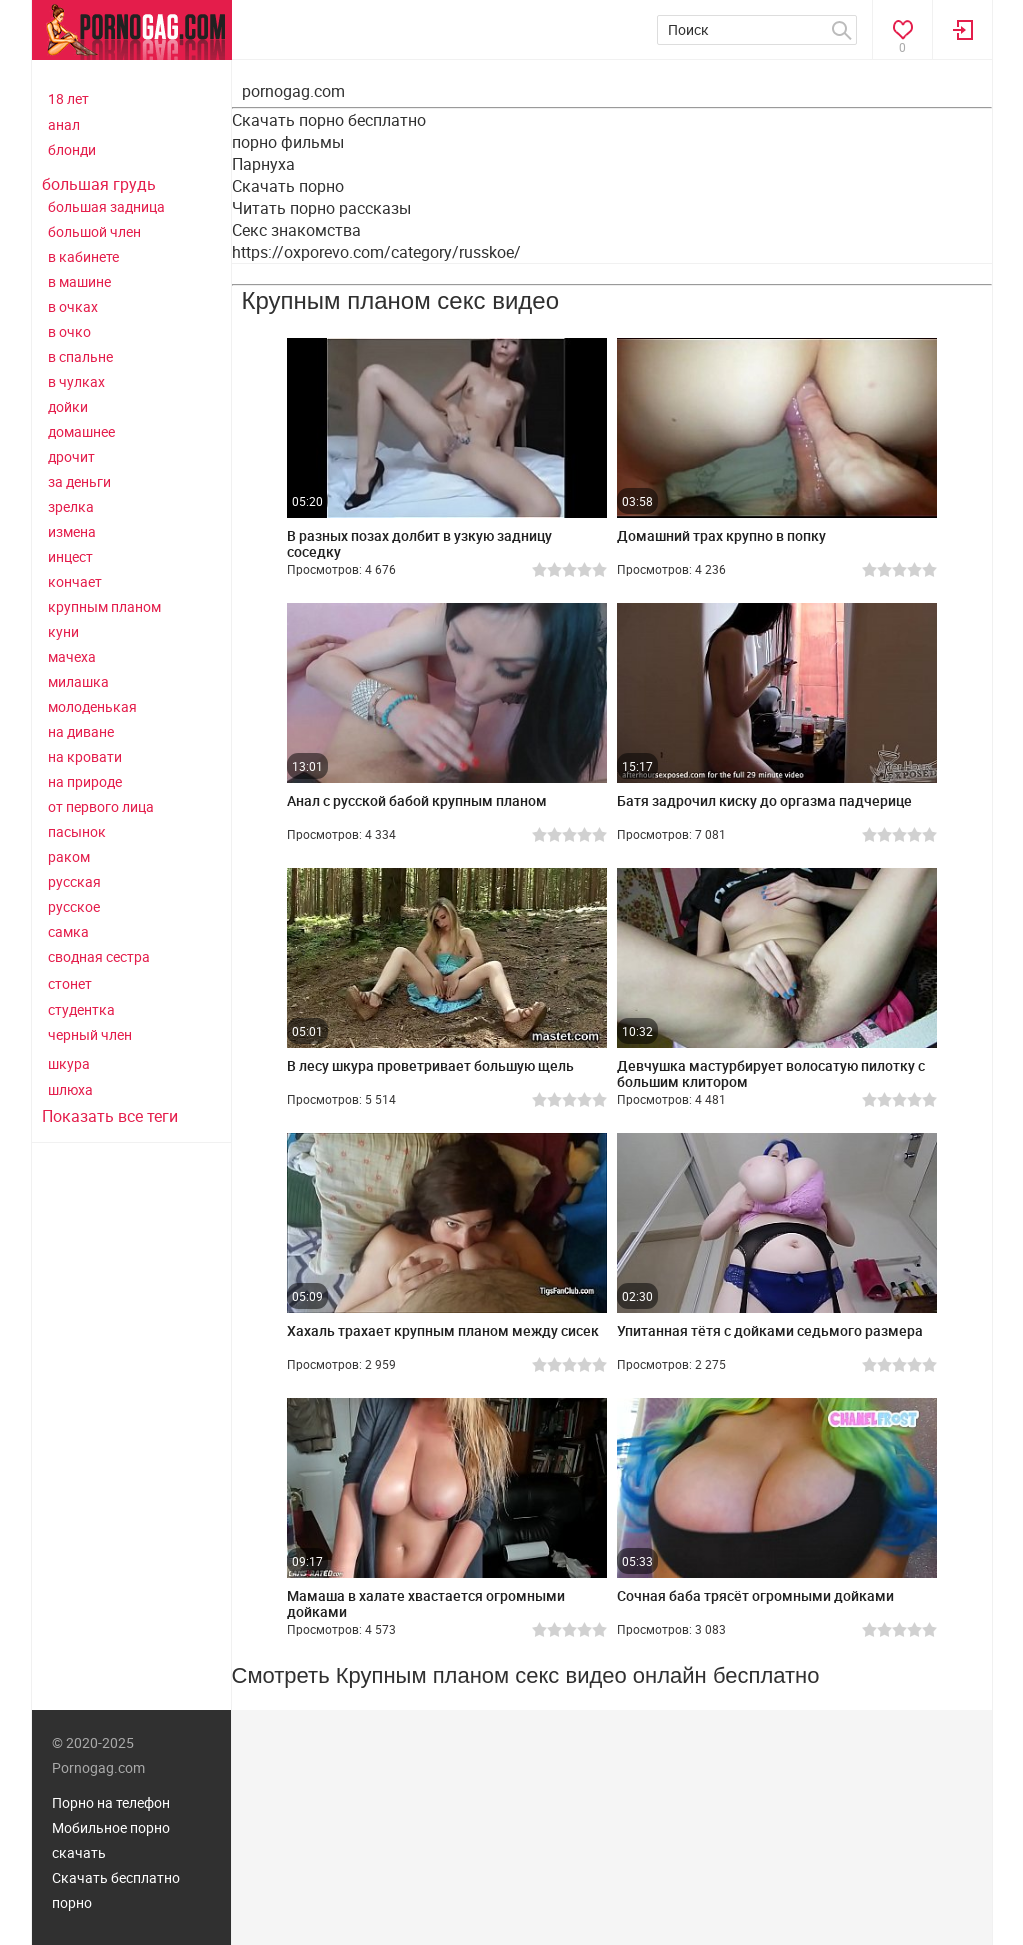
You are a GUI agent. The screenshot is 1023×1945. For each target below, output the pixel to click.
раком (69, 856)
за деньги (79, 481)
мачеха (72, 656)
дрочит (71, 456)
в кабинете (83, 256)
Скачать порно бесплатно (329, 120)
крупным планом (104, 606)
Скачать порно (288, 186)
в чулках (76, 381)
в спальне (80, 356)
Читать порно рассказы (321, 208)
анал (64, 124)
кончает (75, 581)
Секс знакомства (296, 230)
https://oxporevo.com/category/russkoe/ (376, 252)
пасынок (77, 831)
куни (63, 631)
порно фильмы (288, 142)
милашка (78, 681)
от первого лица (101, 806)
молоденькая (92, 706)
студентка (81, 1009)
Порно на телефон (111, 1802)
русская (74, 881)
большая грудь (99, 184)
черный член (90, 1034)
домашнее (81, 431)
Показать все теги (110, 1116)
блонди (72, 149)
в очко (69, 331)
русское (74, 906)
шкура (69, 1063)
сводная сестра (99, 956)
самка (68, 931)
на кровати (85, 756)
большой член (94, 231)
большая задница (106, 206)
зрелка (71, 506)
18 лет (68, 98)
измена (72, 531)
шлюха (70, 1089)
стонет (70, 983)
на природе (85, 781)
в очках (73, 306)
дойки (68, 406)
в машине (79, 281)
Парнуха (263, 164)
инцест (70, 556)
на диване (81, 731)
